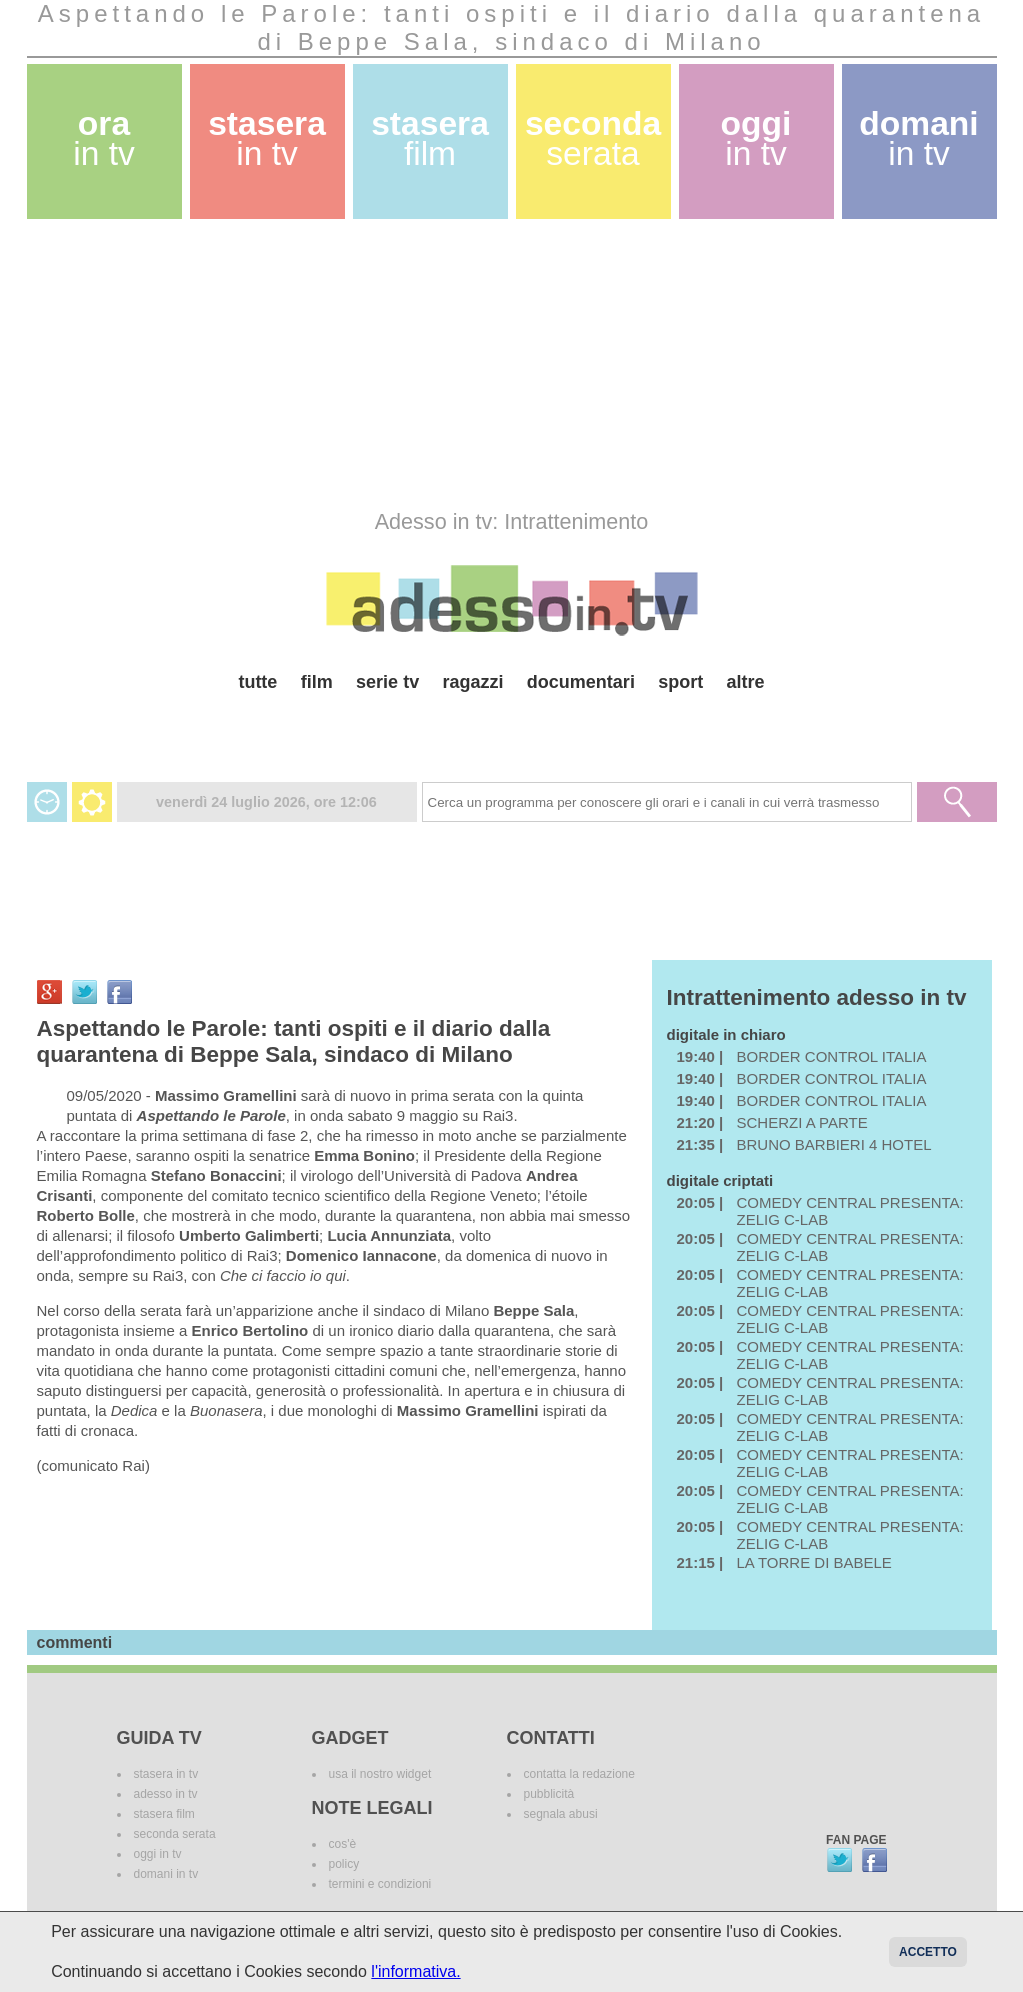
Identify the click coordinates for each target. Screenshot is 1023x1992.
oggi (756, 138)
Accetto (928, 1952)
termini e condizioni (380, 1884)
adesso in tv (166, 1794)
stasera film (164, 1814)
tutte (257, 682)
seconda (593, 138)
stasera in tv (166, 1774)
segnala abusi (561, 1814)
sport (680, 682)
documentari (581, 682)
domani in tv (166, 1874)
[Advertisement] (512, 364)
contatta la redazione (579, 1774)
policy (344, 1864)
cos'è (343, 1844)
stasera (267, 138)
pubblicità (549, 1794)
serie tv (387, 682)
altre (746, 682)
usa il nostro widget (380, 1774)
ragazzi (472, 682)
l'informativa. (415, 1971)
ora (104, 138)
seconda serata (175, 1834)
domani (918, 138)
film (317, 682)
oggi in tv (158, 1854)
